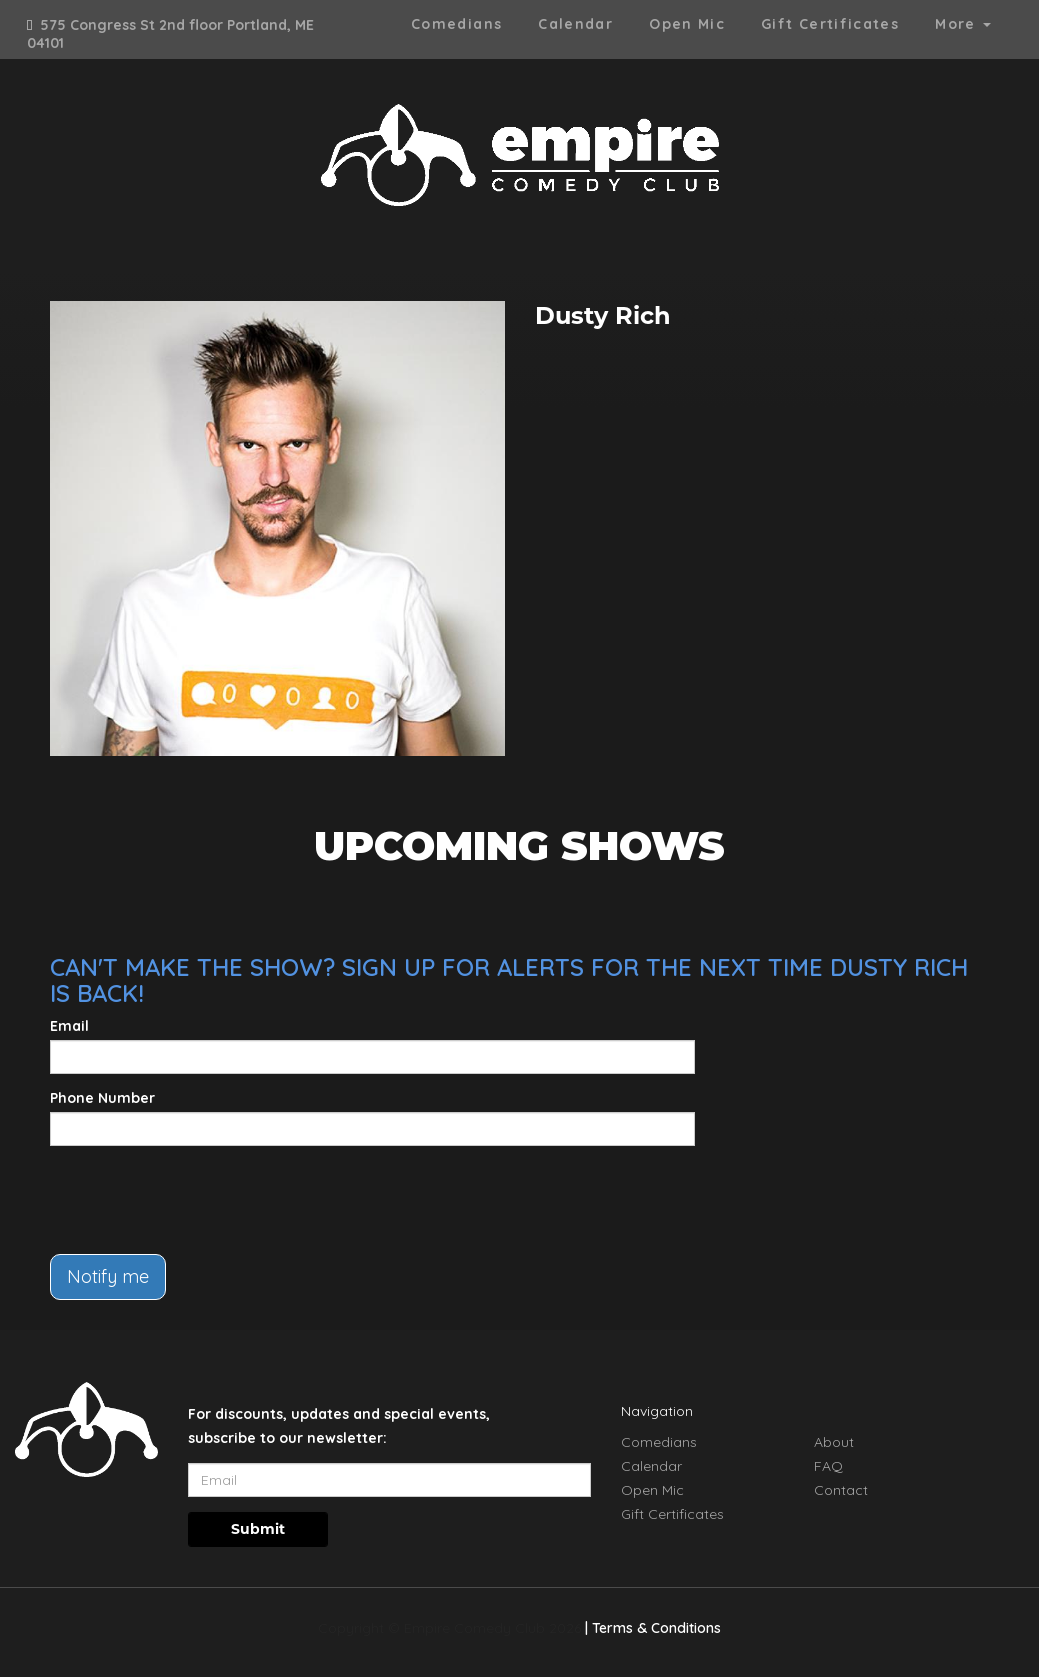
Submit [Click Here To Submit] (258, 1529)
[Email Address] (389, 1480)
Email (69, 1026)
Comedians (456, 24)
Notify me (108, 1276)
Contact (841, 1490)
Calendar (575, 24)
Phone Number (102, 1098)
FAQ (828, 1466)
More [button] (963, 24)
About (834, 1442)
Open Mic (687, 24)
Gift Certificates (830, 24)
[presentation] (202, 1200)
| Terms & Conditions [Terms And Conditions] (653, 1628)
